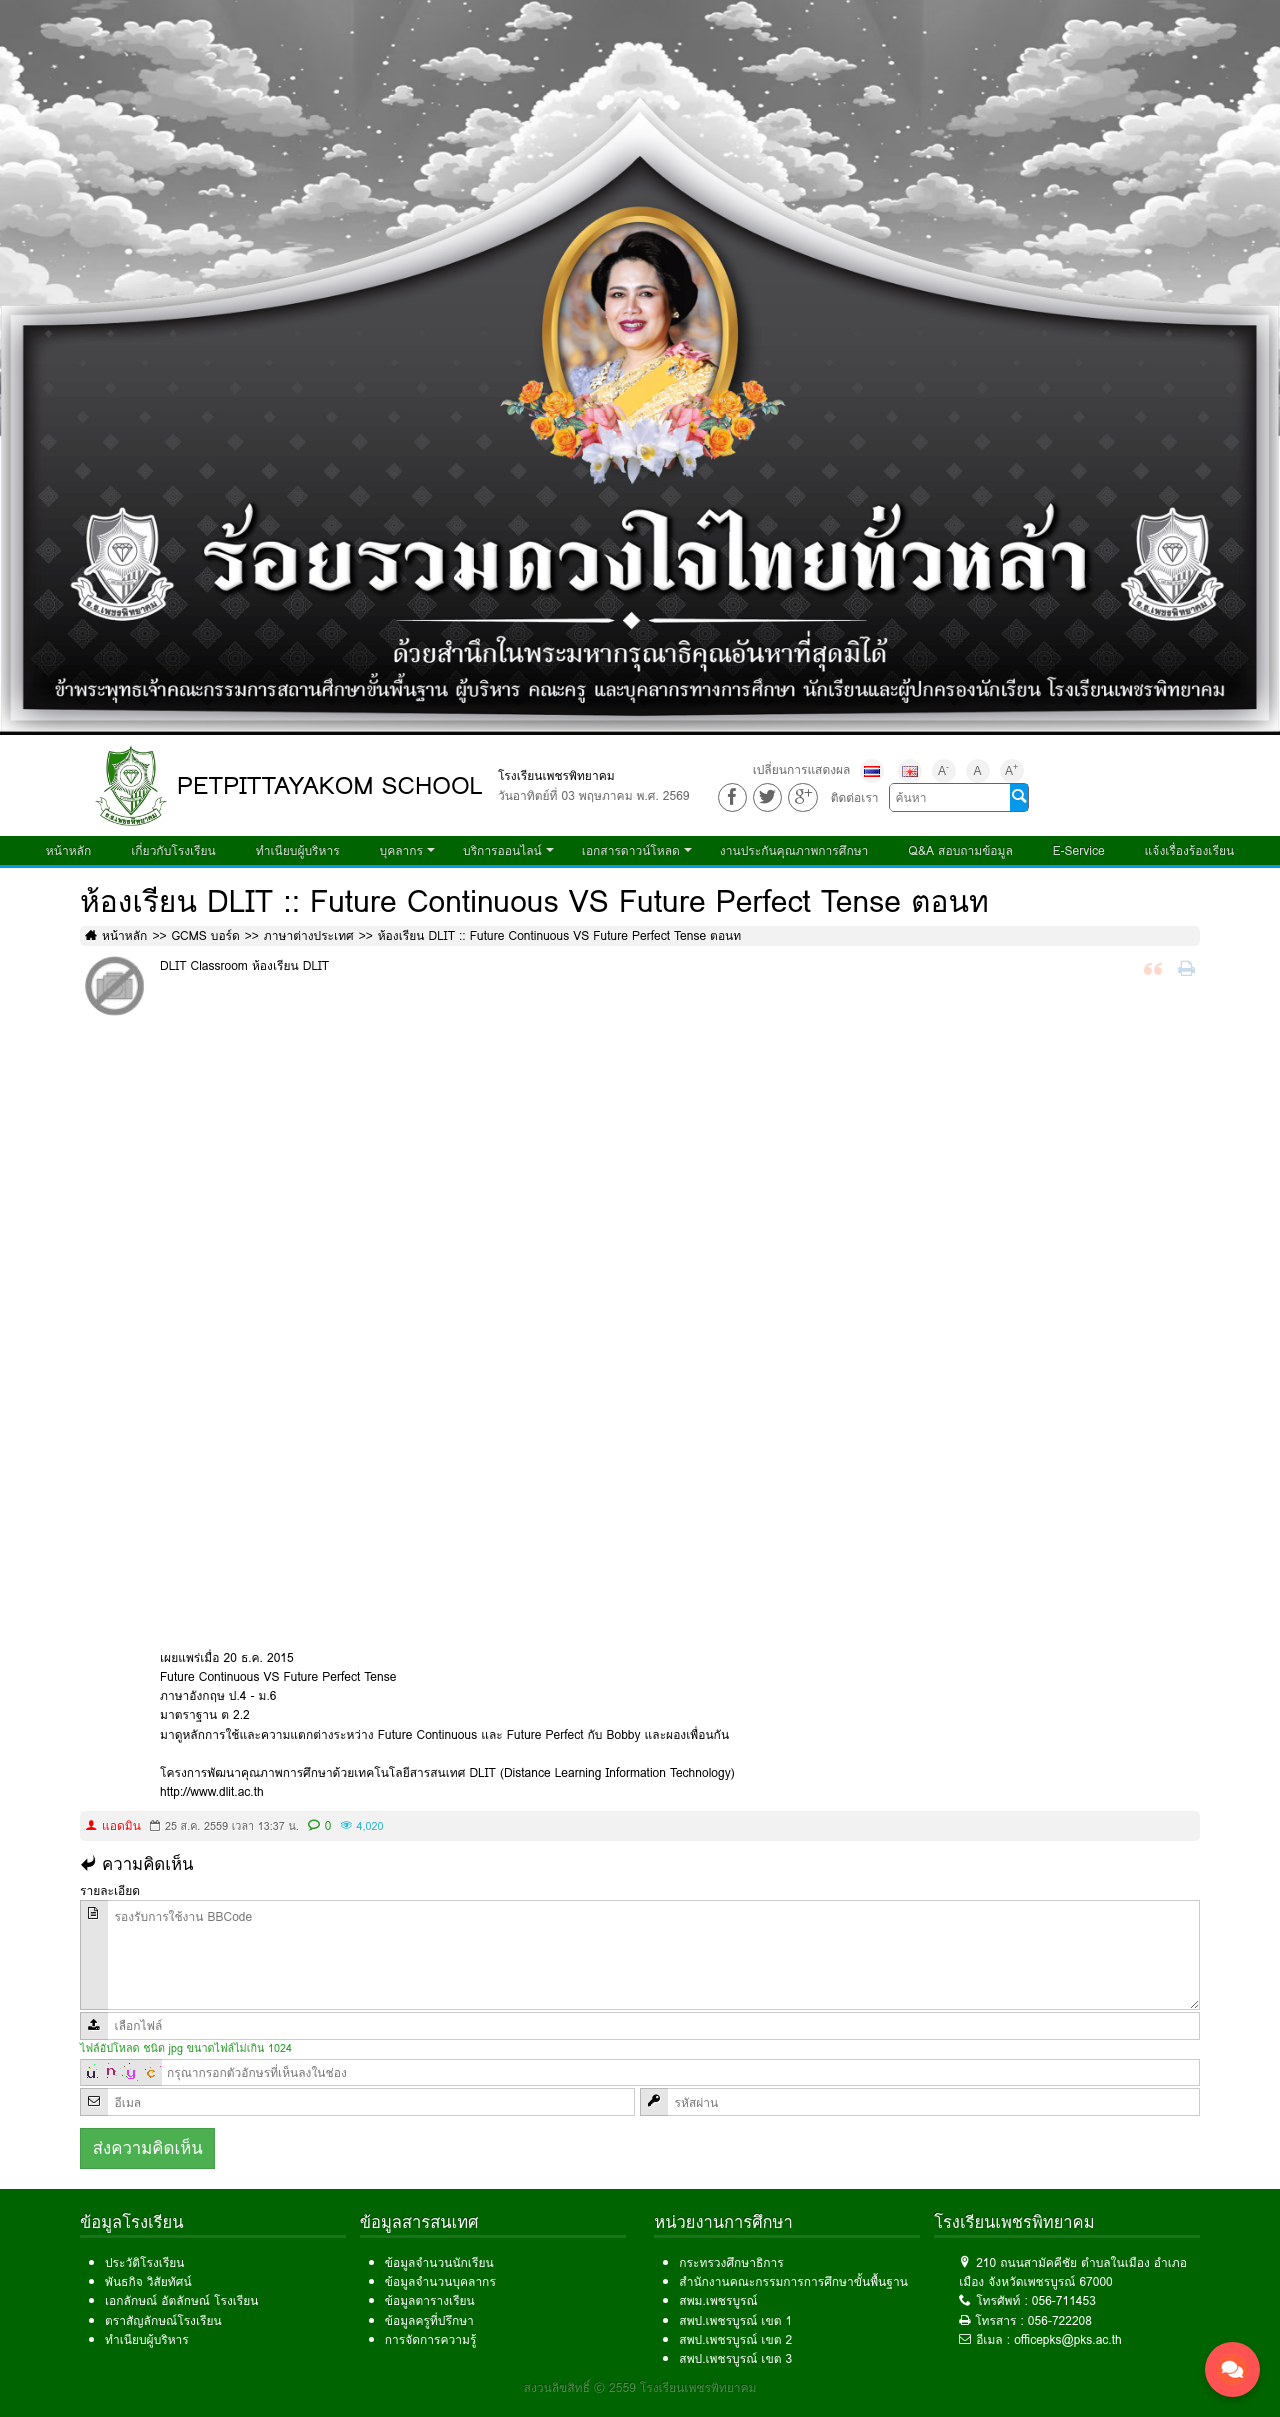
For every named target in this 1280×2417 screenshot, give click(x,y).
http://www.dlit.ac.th (212, 1791)
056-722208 (1060, 2320)
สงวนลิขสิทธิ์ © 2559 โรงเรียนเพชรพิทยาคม (640, 2387)
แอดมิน (121, 1825)
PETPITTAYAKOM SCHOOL (330, 785)
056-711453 (1064, 2300)
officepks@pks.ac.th (1068, 2339)
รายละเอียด (110, 1890)
